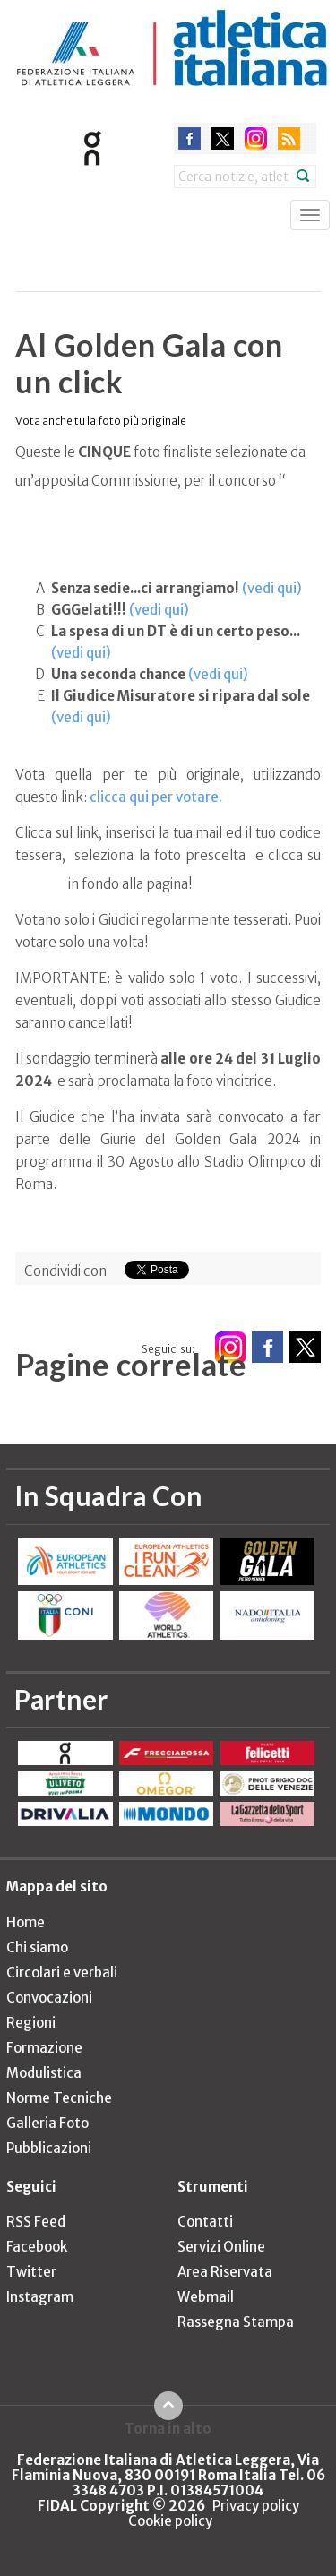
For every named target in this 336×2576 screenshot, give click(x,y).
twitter (222, 138)
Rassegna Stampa (235, 2321)
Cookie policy (170, 2520)
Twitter (31, 2271)
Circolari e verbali (61, 1972)
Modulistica (44, 2072)
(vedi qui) (272, 588)
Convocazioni (49, 1997)
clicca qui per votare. (156, 797)
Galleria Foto (47, 2123)
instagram (256, 138)
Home (25, 1922)
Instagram (39, 2296)
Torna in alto (168, 2428)
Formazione (44, 2047)
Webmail (205, 2296)
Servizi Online (221, 2246)
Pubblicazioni (48, 2148)
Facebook (36, 2246)
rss (289, 138)
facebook (189, 138)
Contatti (205, 2221)
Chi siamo (37, 1947)
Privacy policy (255, 2505)
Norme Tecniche (59, 2097)
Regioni (31, 2022)
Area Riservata (224, 2271)
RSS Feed (35, 2221)
